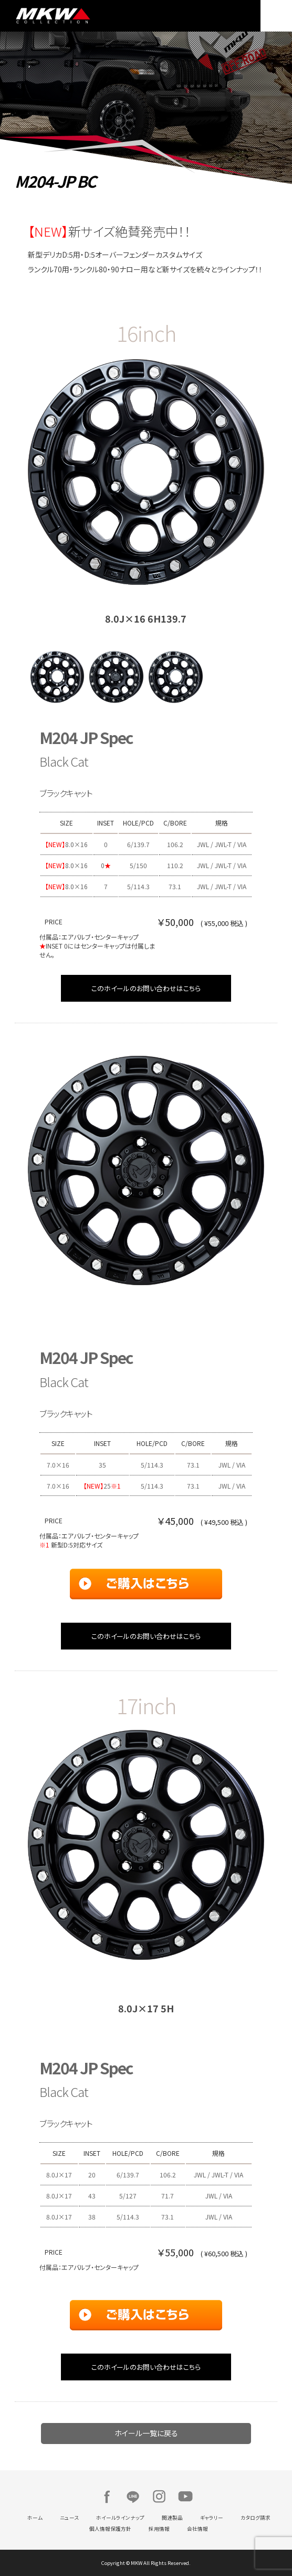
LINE (133, 2496)
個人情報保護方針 (110, 2528)
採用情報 (159, 2528)
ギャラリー (211, 2517)
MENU (276, 16)
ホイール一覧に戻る (146, 2433)
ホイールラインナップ (120, 2517)
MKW (78, 16)
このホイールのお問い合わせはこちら (146, 988)
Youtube (185, 2496)
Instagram (159, 2496)
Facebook (106, 2496)
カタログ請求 (255, 2517)
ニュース (69, 2517)
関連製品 (172, 2517)
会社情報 (197, 2528)
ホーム (35, 2517)
